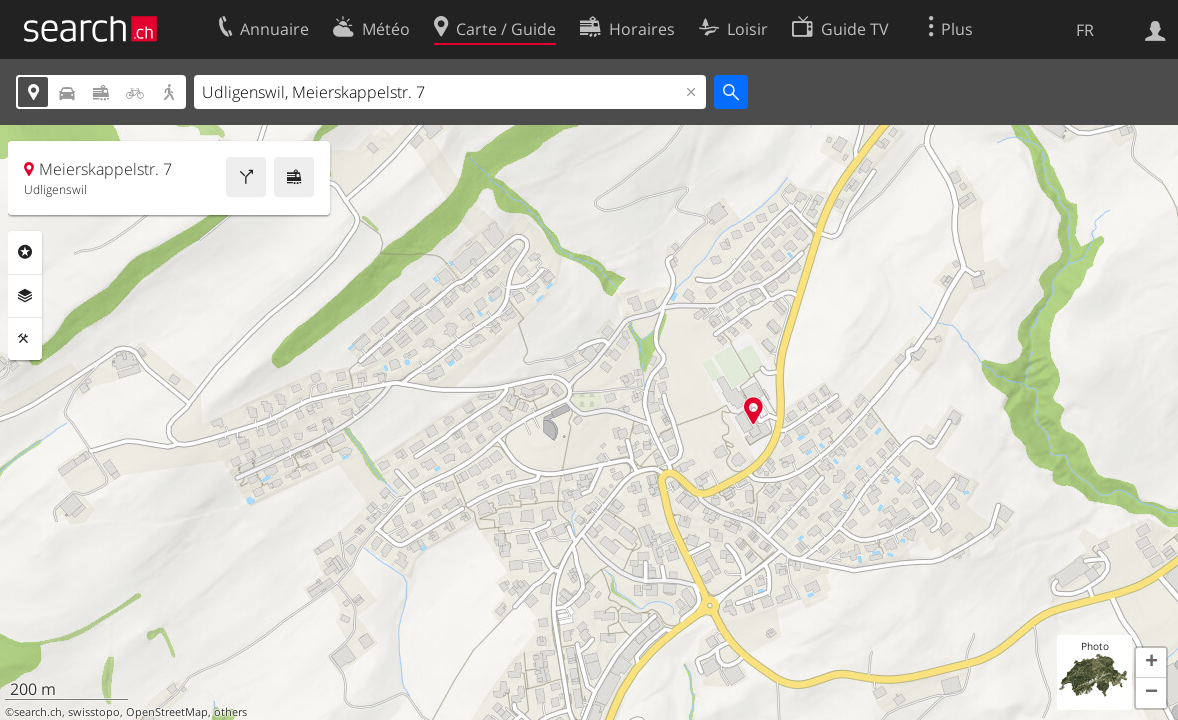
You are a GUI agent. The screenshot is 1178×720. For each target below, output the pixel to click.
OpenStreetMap (167, 712)
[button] (1151, 663)
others (230, 712)
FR (1085, 30)
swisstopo (94, 712)
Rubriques (25, 252)
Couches (25, 296)
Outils (25, 339)
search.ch (38, 712)
